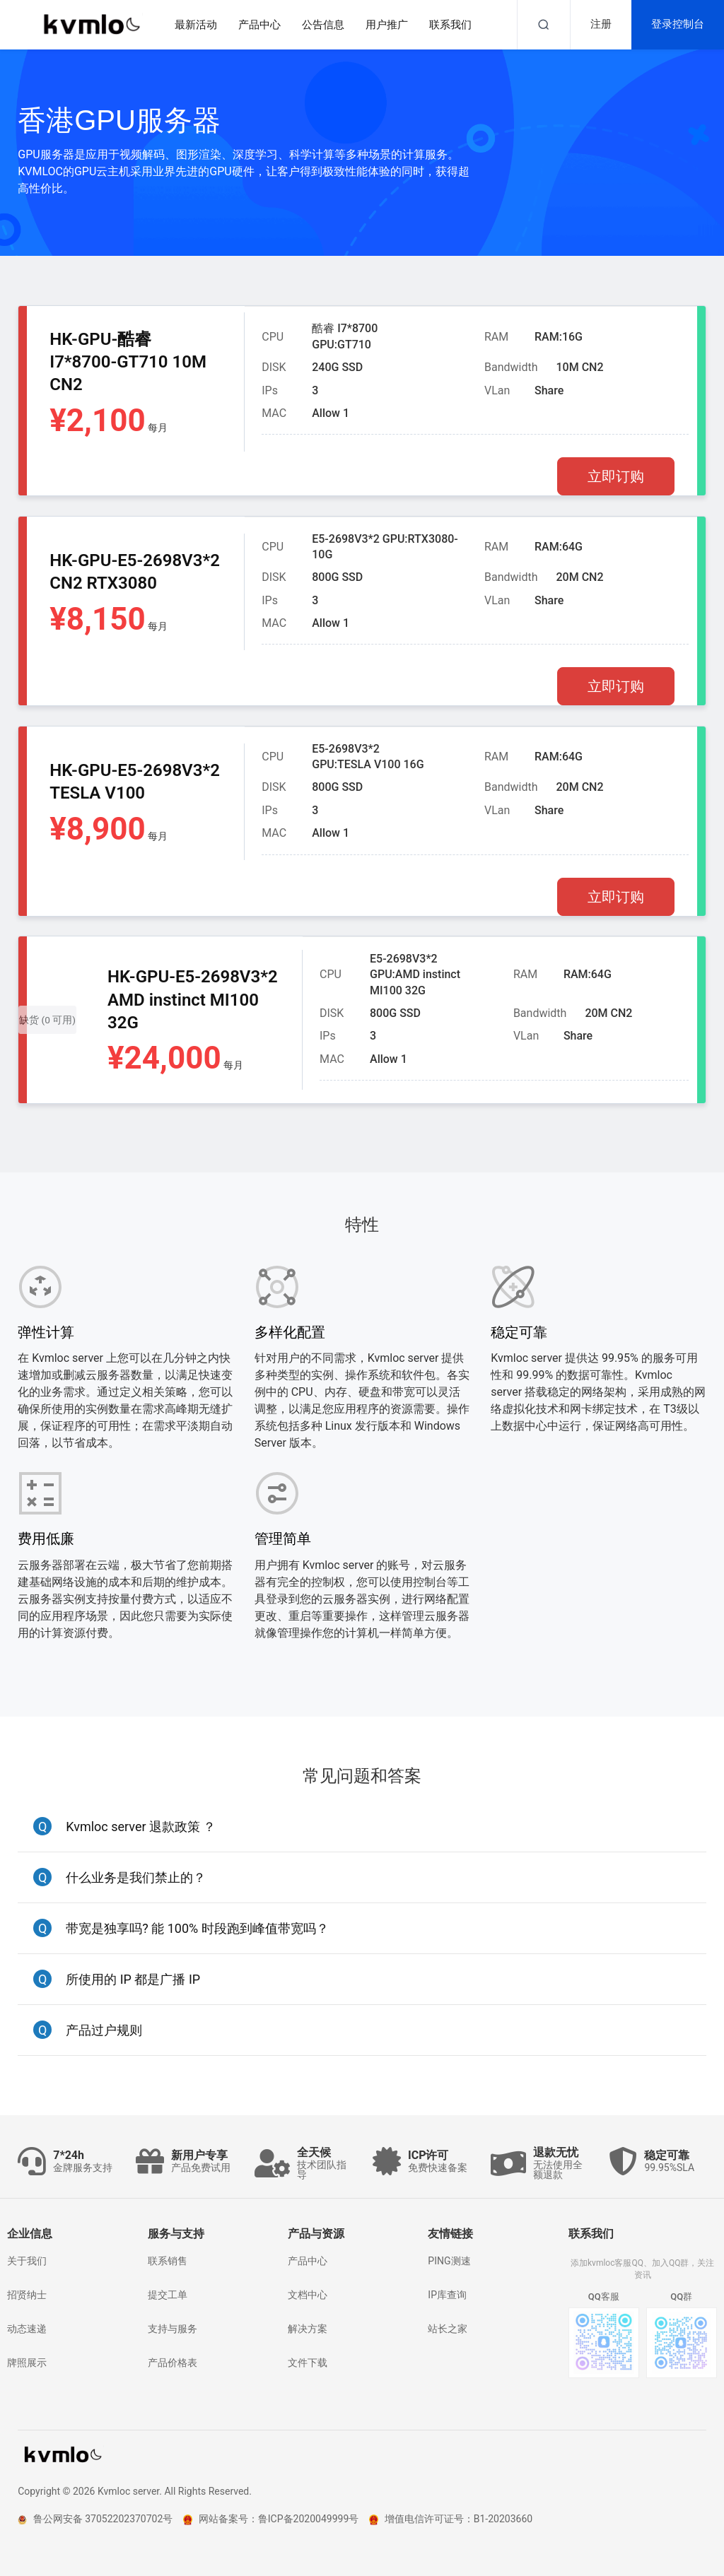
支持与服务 (172, 2328)
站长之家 (447, 2328)
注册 (601, 24)
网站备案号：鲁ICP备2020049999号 (270, 2519)
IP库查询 (447, 2294)
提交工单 (167, 2294)
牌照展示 (27, 2362)
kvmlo (61, 2455)
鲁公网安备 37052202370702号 (95, 2518)
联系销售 (167, 2260)
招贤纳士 (27, 2294)
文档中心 (307, 2294)
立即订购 (616, 476)
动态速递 (27, 2328)
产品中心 (307, 2260)
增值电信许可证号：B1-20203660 (450, 2519)
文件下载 (307, 2362)
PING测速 (449, 2260)
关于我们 (27, 2260)
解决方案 (307, 2328)
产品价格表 (172, 2362)
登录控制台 (677, 24)
